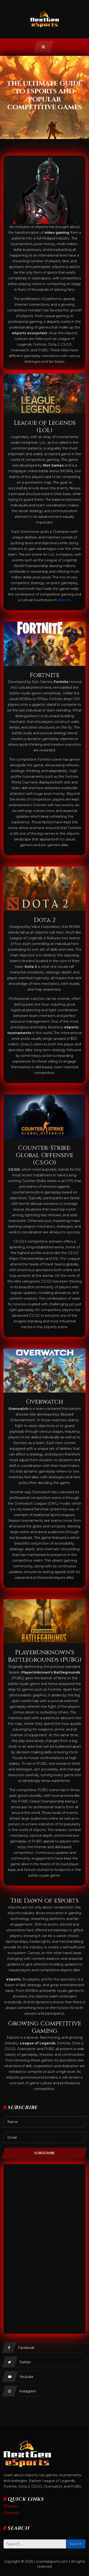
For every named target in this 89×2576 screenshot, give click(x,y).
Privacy (11, 2506)
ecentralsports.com (52, 2561)
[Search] (35, 2543)
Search (75, 2544)
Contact (11, 2513)
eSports (64, 600)
